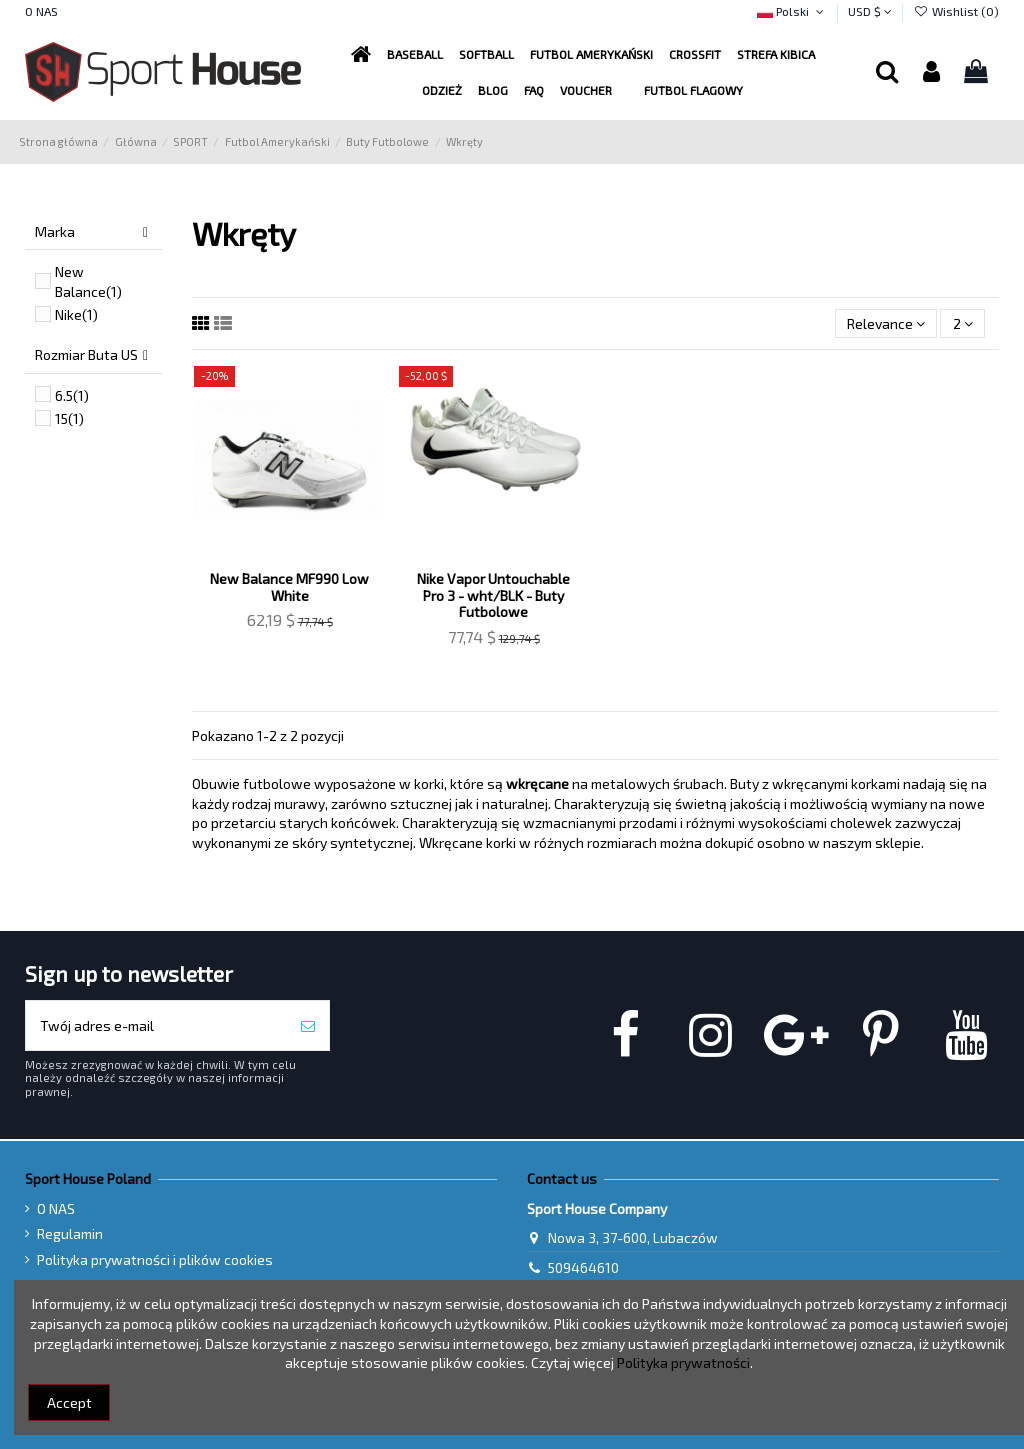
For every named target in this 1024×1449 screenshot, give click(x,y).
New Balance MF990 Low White (289, 587)
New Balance (88, 281)
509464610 (583, 1267)
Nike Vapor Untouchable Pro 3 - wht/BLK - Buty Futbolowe (493, 595)
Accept (69, 1402)
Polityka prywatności (683, 1362)
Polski (792, 11)
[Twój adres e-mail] (156, 1025)
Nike (76, 314)
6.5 (72, 395)
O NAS (41, 11)
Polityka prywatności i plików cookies (155, 1259)
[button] (591, 54)
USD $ (870, 11)
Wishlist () (955, 11)
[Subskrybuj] (308, 1025)
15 (69, 418)
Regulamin (70, 1233)
